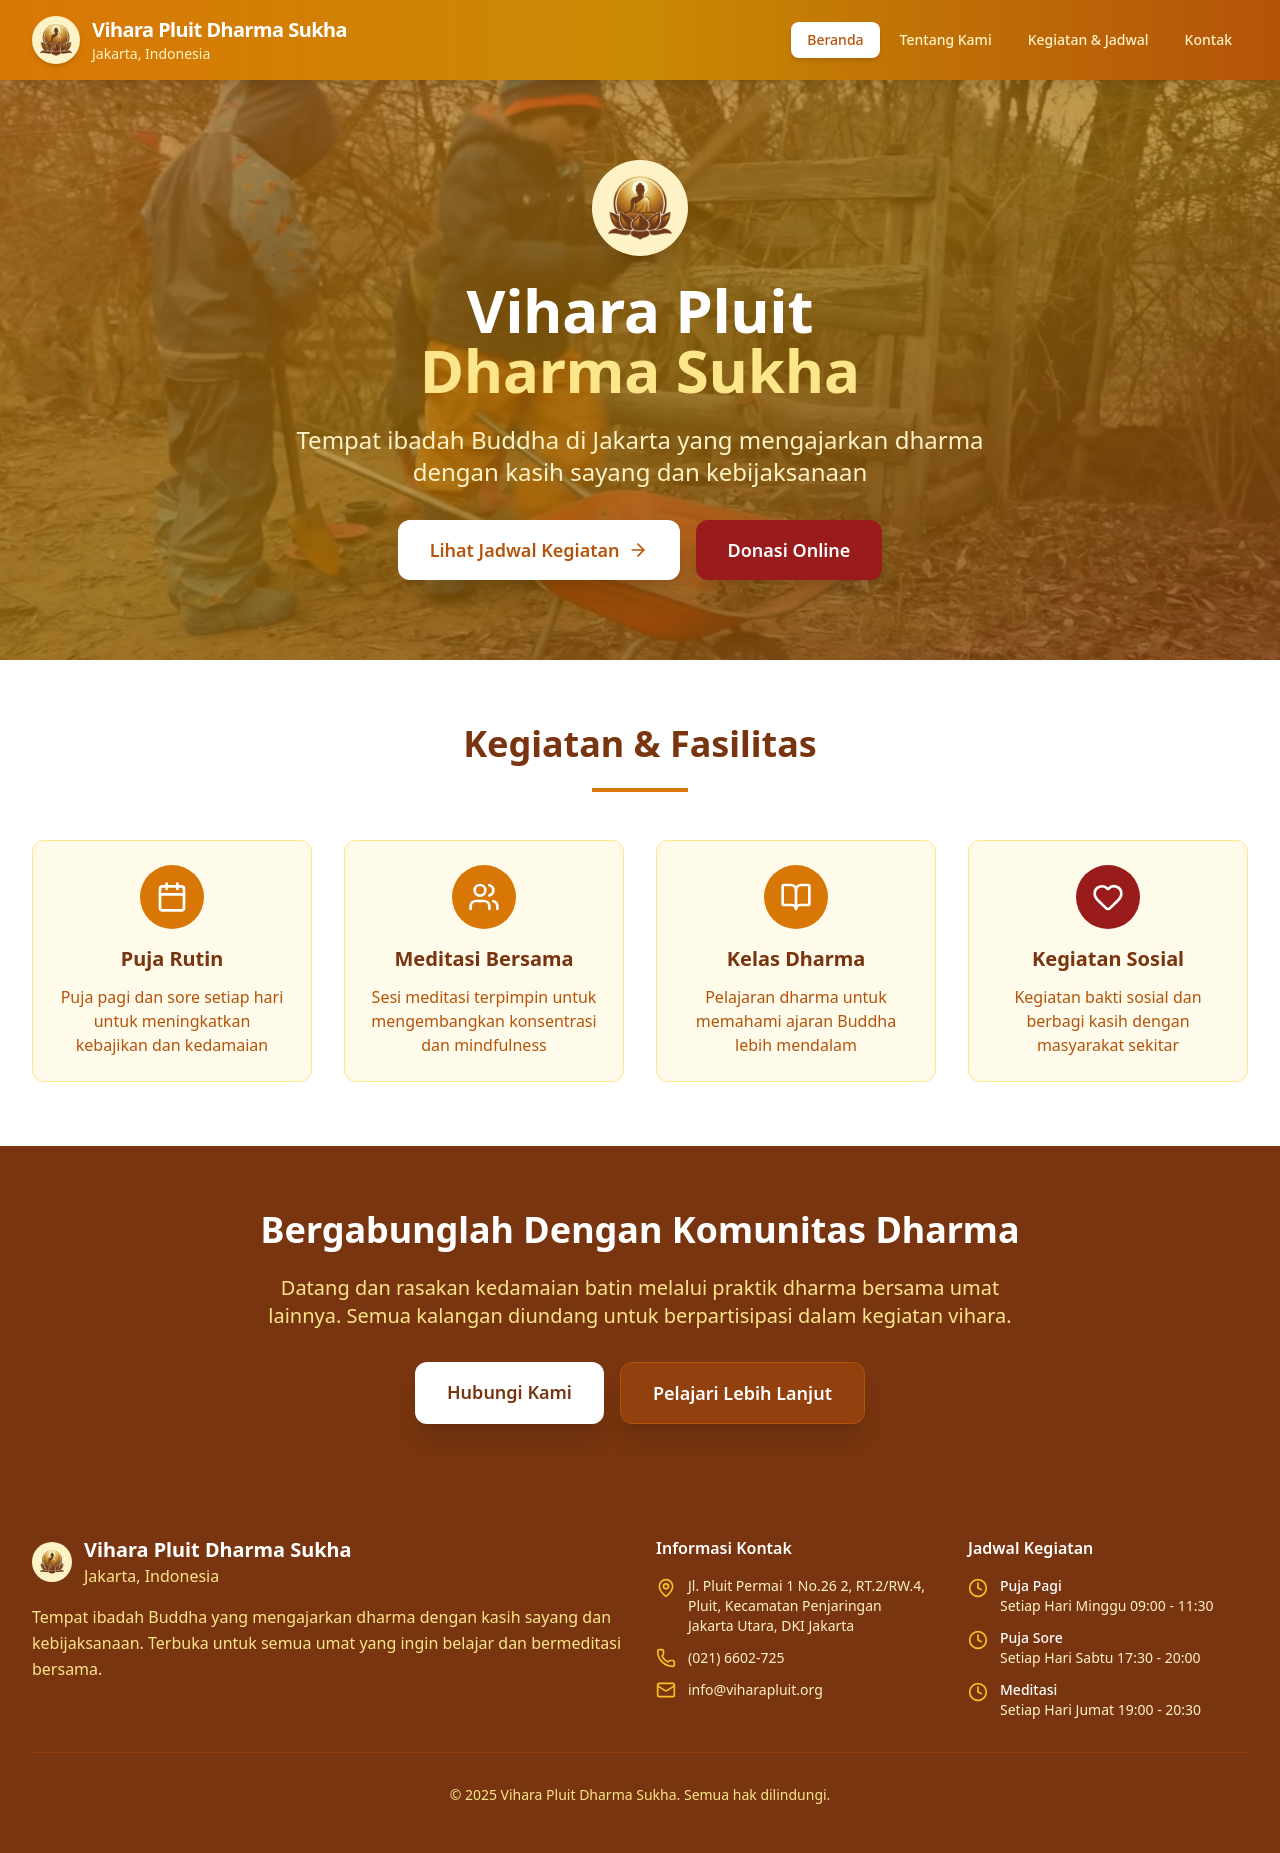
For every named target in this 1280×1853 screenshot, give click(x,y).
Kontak (1208, 39)
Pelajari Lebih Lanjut (742, 1393)
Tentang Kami (946, 39)
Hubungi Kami (509, 1392)
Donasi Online (789, 550)
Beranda (835, 39)
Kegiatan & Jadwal (1088, 39)
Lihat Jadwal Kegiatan (539, 550)
